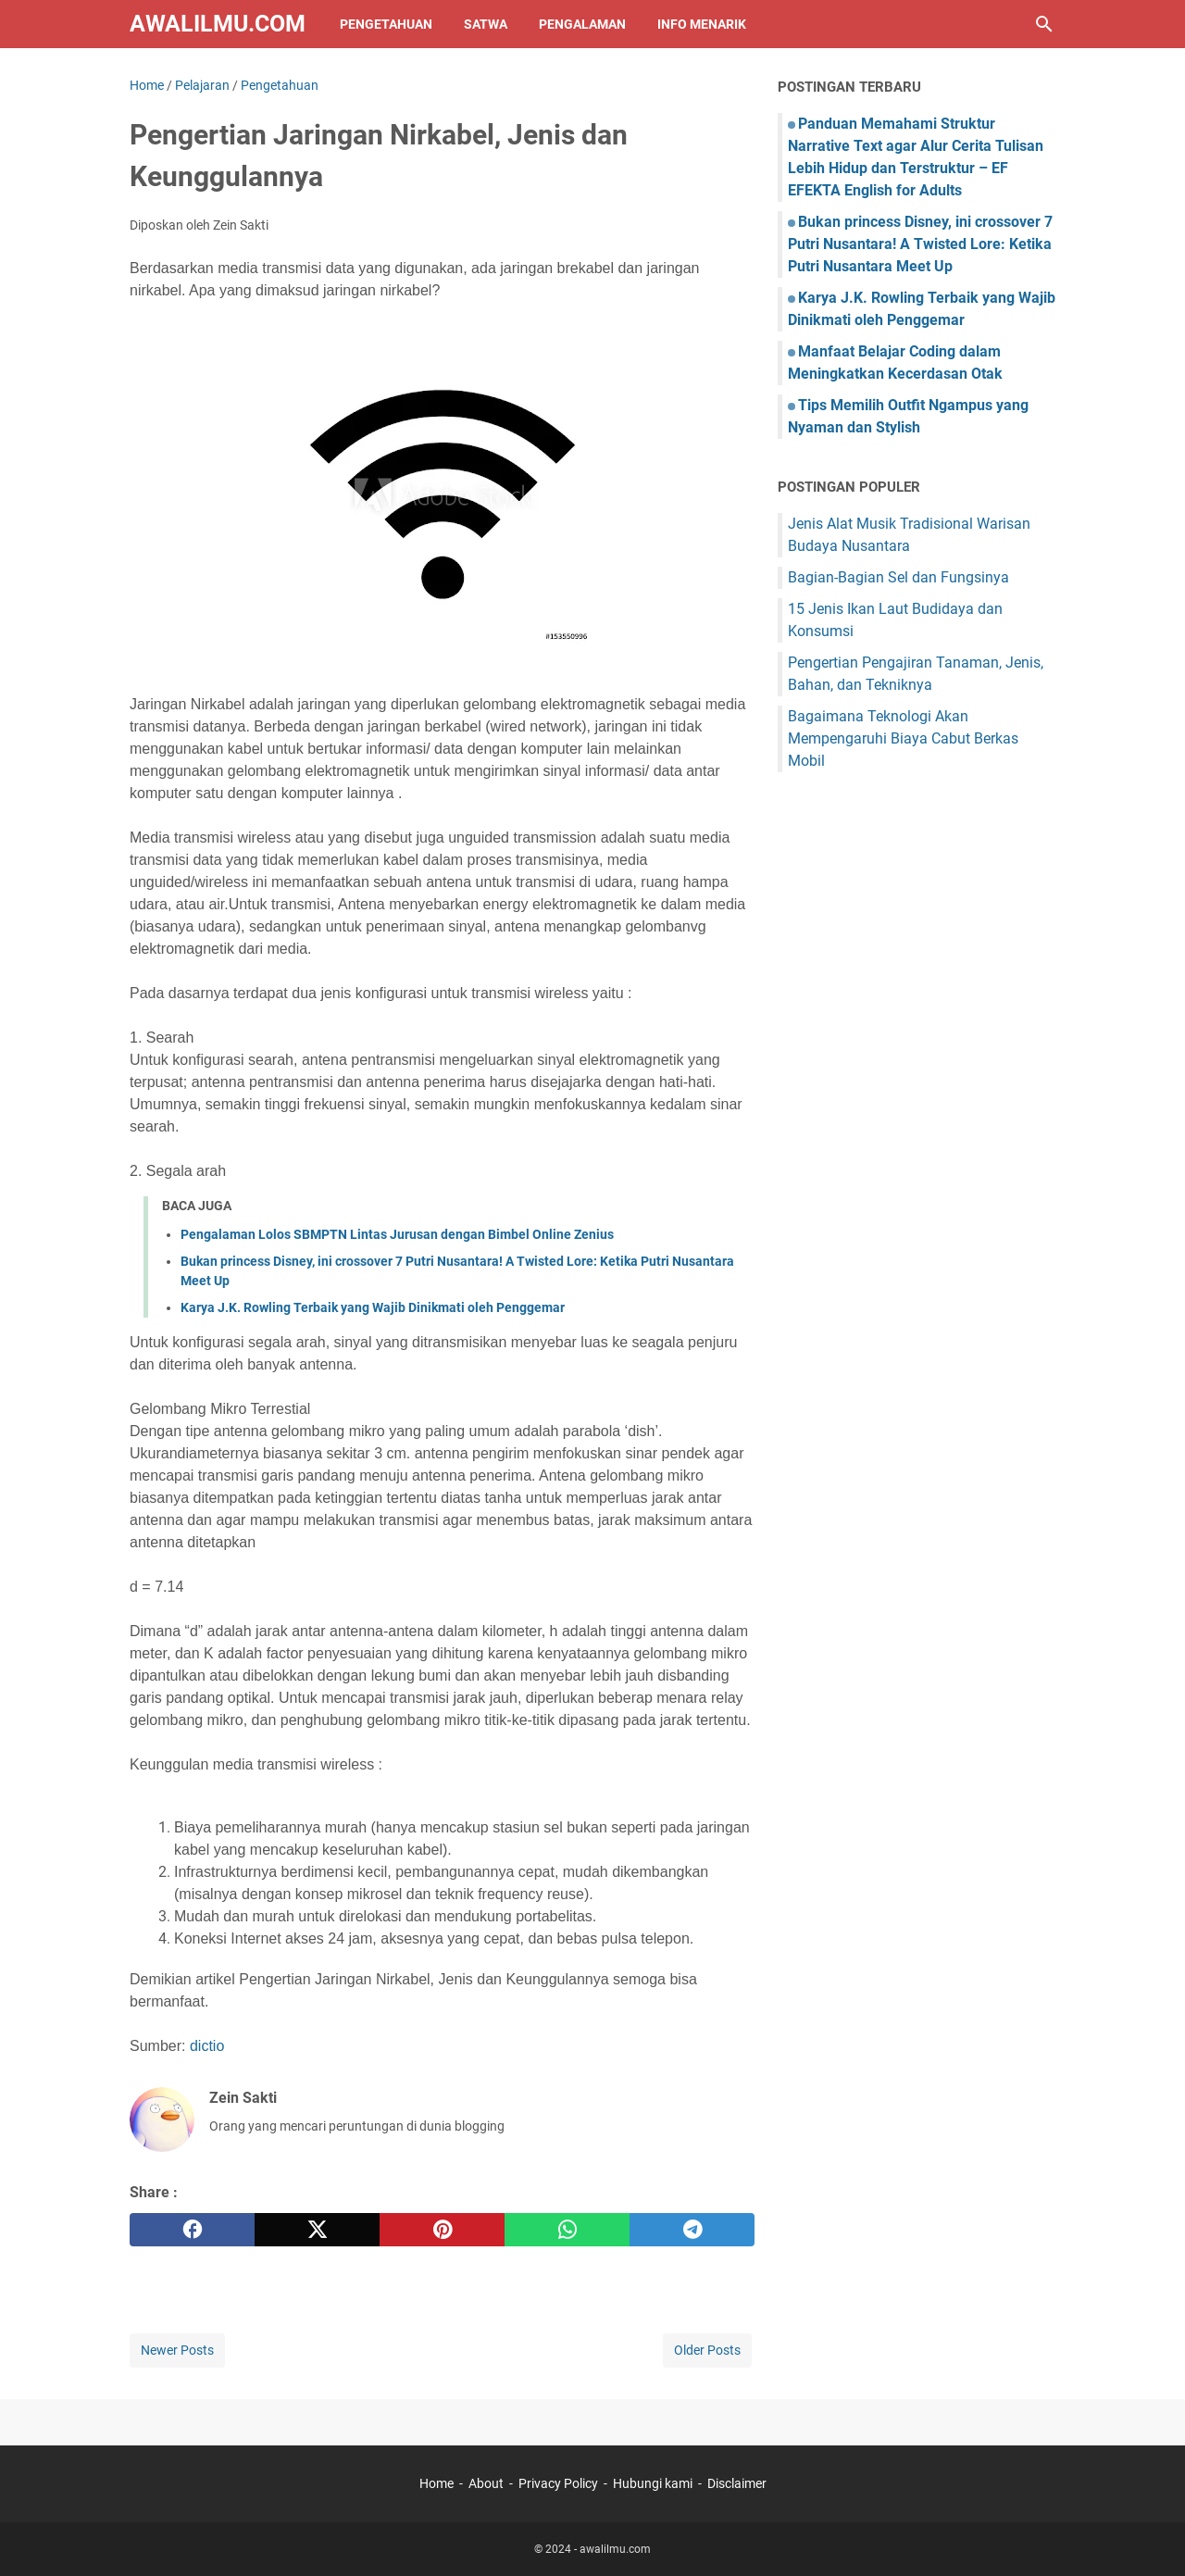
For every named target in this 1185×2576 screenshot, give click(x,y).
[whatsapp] (567, 2229)
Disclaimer (737, 2483)
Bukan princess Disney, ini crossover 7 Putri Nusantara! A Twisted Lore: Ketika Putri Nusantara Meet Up (920, 244)
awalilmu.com (218, 23)
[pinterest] (442, 2229)
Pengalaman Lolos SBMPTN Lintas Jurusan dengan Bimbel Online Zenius (397, 1234)
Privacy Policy (558, 2483)
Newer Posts (177, 2350)
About (486, 2483)
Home (436, 2483)
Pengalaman (582, 24)
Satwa (485, 24)
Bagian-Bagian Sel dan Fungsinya (898, 577)
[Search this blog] (1044, 24)
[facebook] (192, 2229)
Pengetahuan (386, 24)
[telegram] (692, 2229)
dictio (207, 2046)
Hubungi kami (652, 2483)
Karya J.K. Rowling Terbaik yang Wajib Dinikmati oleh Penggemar (373, 1307)
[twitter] (317, 2229)
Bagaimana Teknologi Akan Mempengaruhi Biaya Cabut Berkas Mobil (903, 738)
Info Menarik (701, 24)
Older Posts (707, 2350)
